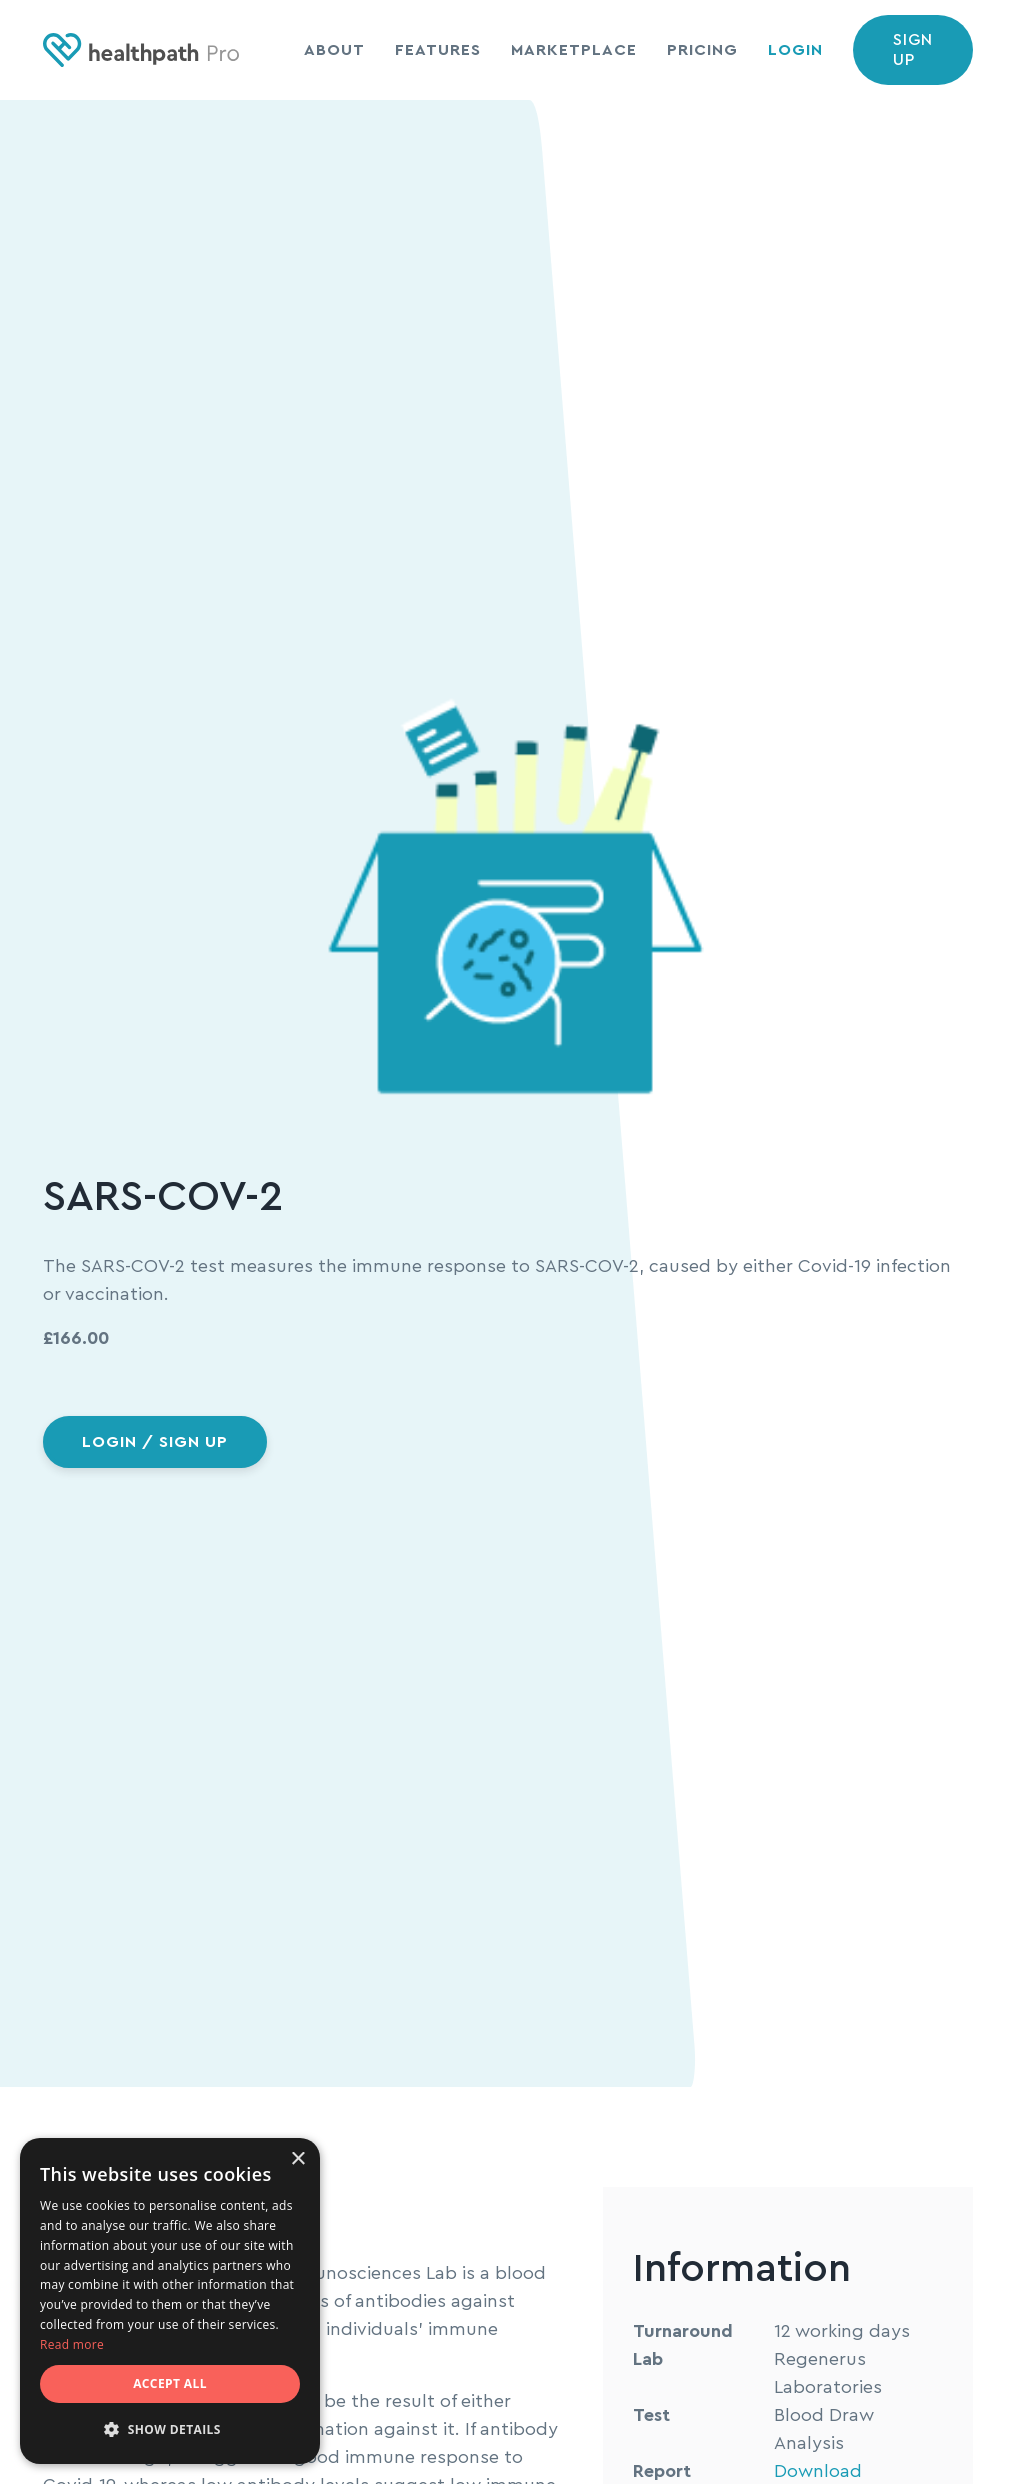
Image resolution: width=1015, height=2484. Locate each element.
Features (438, 50)
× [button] (297, 2159)
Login (795, 50)
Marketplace (574, 50)
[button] (170, 2430)
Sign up (913, 50)
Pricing (702, 50)
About (334, 50)
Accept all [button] (170, 2383)
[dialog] (170, 2301)
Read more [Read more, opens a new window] (72, 2344)
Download (818, 2471)
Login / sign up (155, 1442)
